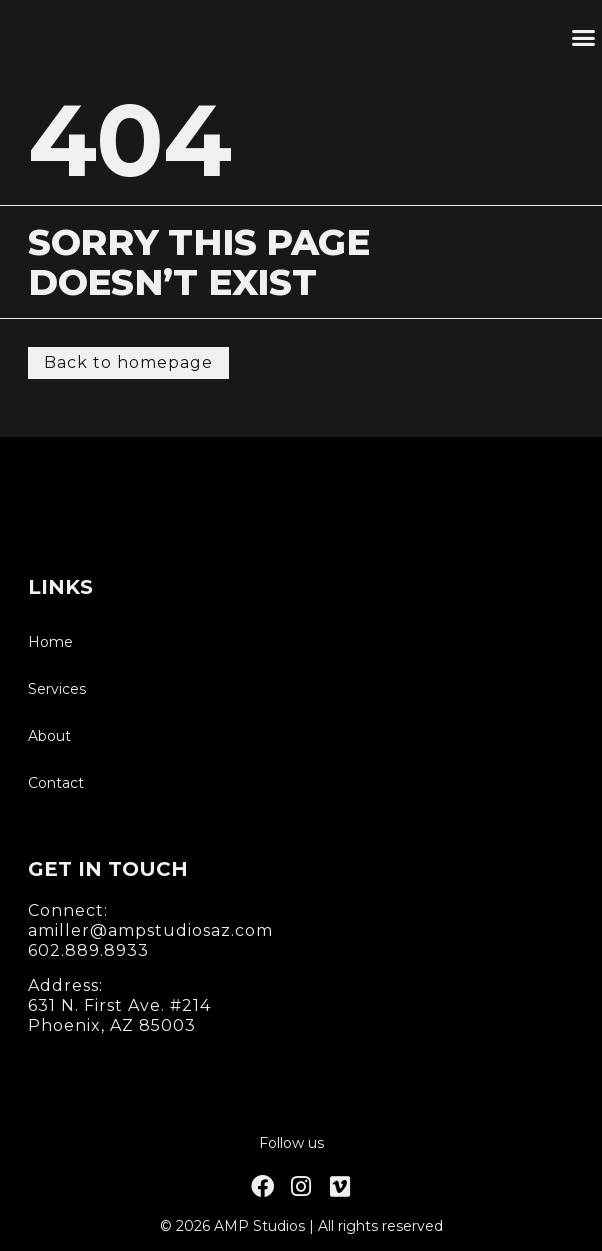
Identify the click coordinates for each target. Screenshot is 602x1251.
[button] (583, 38)
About (49, 736)
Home (50, 642)
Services (57, 689)
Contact (56, 783)
